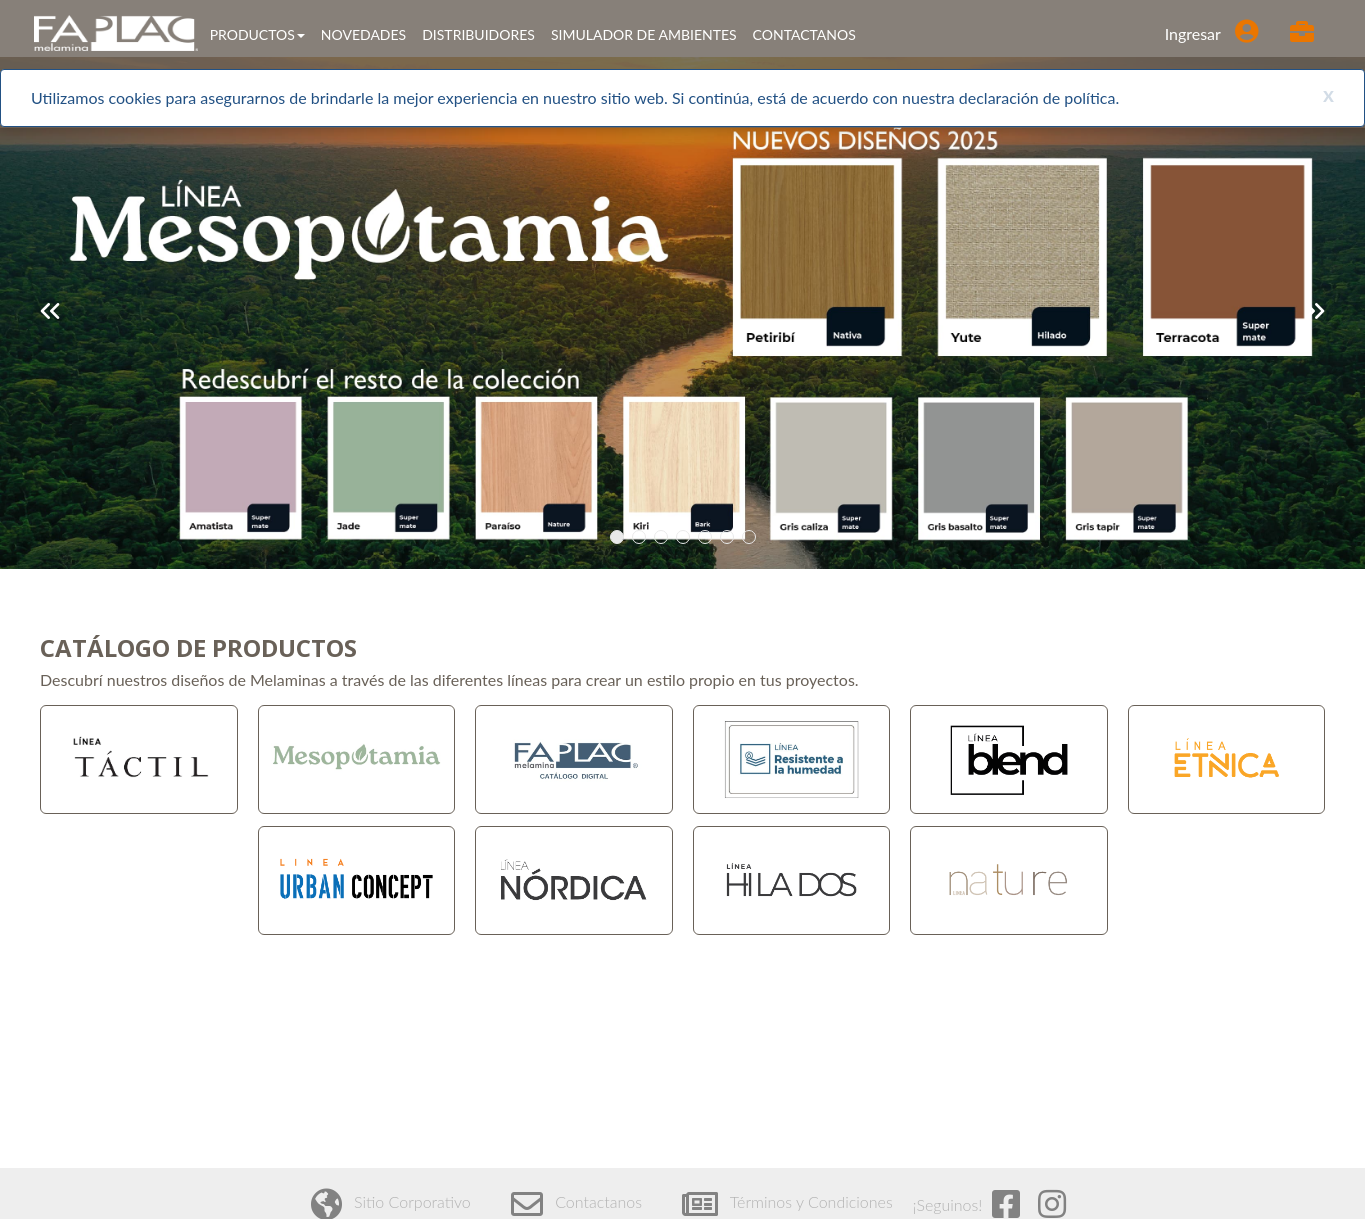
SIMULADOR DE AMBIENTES (644, 34)
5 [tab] (708, 537)
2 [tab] (642, 537)
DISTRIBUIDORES (478, 34)
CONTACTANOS (804, 34)
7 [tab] (752, 537)
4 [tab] (686, 537)
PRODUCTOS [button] (257, 34)
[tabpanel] (682, 313)
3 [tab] (664, 537)
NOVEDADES (363, 34)
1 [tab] (620, 537)
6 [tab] (730, 537)
